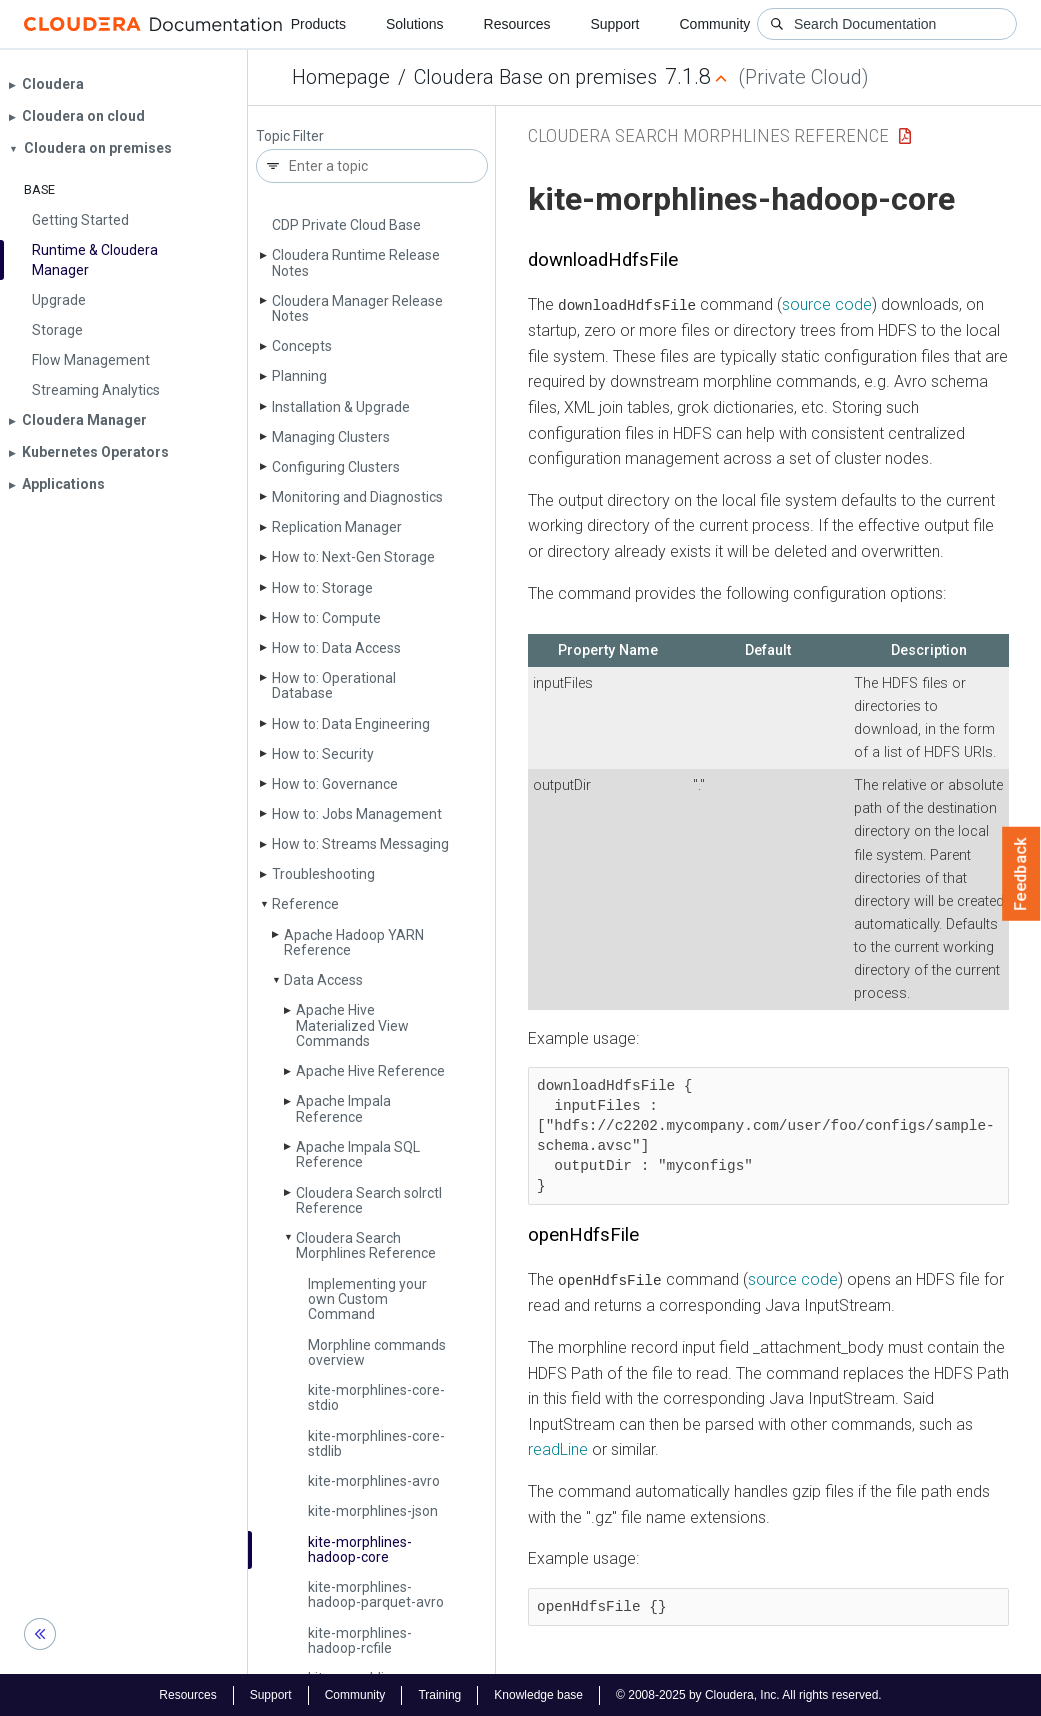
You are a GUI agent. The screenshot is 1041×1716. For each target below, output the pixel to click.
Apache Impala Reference (343, 1108)
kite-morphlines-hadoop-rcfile (360, 1640)
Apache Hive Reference (370, 1071)
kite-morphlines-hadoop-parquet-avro (376, 1594)
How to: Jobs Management (357, 814)
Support (614, 24)
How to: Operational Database (334, 685)
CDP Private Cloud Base (346, 225)
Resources (517, 24)
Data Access (323, 980)
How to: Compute (326, 618)
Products (318, 24)
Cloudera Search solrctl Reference (369, 1200)
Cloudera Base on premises (535, 77)
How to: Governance (335, 784)
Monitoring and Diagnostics (357, 497)
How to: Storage (322, 588)
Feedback (1021, 874)
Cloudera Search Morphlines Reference (366, 1245)
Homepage (341, 77)
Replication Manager (337, 527)
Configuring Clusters (336, 467)
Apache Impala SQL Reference (358, 1154)
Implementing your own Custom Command (367, 1299)
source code (827, 304)
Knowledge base (538, 1694)
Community (715, 24)
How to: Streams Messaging (360, 844)
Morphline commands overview (377, 1352)
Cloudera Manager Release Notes (357, 308)
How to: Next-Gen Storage (353, 557)
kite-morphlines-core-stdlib (376, 1443)
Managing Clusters (331, 437)
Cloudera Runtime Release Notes (356, 262)
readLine (558, 1449)
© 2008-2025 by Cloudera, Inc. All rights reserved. (749, 1694)
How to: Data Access (336, 648)
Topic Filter (290, 136)
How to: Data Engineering (351, 724)
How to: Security (323, 754)
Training (439, 1694)
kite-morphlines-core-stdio (376, 1397)
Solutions (415, 24)
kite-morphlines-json (373, 1511)
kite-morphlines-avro (374, 1481)
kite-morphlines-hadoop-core (360, 1549)
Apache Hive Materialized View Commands (352, 1025)
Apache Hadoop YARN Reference (354, 942)
